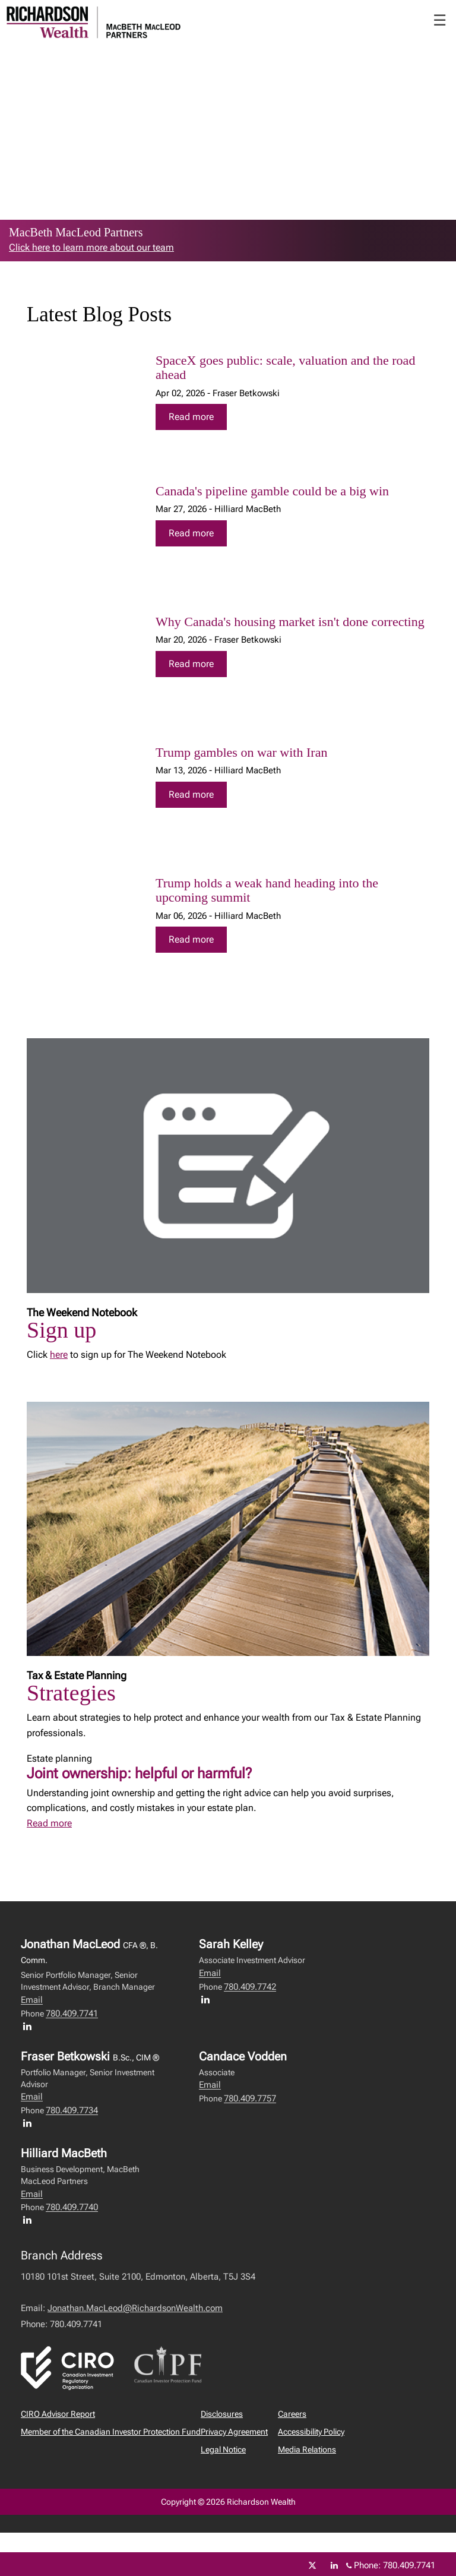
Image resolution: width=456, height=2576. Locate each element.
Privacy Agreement (234, 2431)
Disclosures (222, 2414)
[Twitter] (312, 2565)
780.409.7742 (250, 1986)
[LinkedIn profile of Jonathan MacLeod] (30, 2026)
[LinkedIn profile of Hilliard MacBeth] (30, 2219)
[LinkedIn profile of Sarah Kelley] (208, 1999)
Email (32, 2000)
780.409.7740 (72, 2207)
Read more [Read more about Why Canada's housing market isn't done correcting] (191, 663)
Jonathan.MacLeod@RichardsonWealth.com (135, 2308)
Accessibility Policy (311, 2431)
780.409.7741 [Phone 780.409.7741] (409, 2565)
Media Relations (307, 2449)
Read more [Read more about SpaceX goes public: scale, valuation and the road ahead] (191, 416)
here (59, 1354)
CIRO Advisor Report (58, 2414)
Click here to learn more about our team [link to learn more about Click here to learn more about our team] (91, 247)
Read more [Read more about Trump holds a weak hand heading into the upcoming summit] (191, 939)
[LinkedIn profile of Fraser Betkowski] (30, 2123)
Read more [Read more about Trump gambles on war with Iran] (191, 794)
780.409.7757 (250, 2098)
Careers (292, 2414)
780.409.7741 (72, 2013)
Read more (49, 1823)
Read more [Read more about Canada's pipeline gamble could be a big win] (191, 533)
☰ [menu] (439, 20)
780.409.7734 (72, 2110)
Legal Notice (223, 2449)
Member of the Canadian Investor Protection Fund (111, 2431)
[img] (83, 400)
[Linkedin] (334, 2565)
